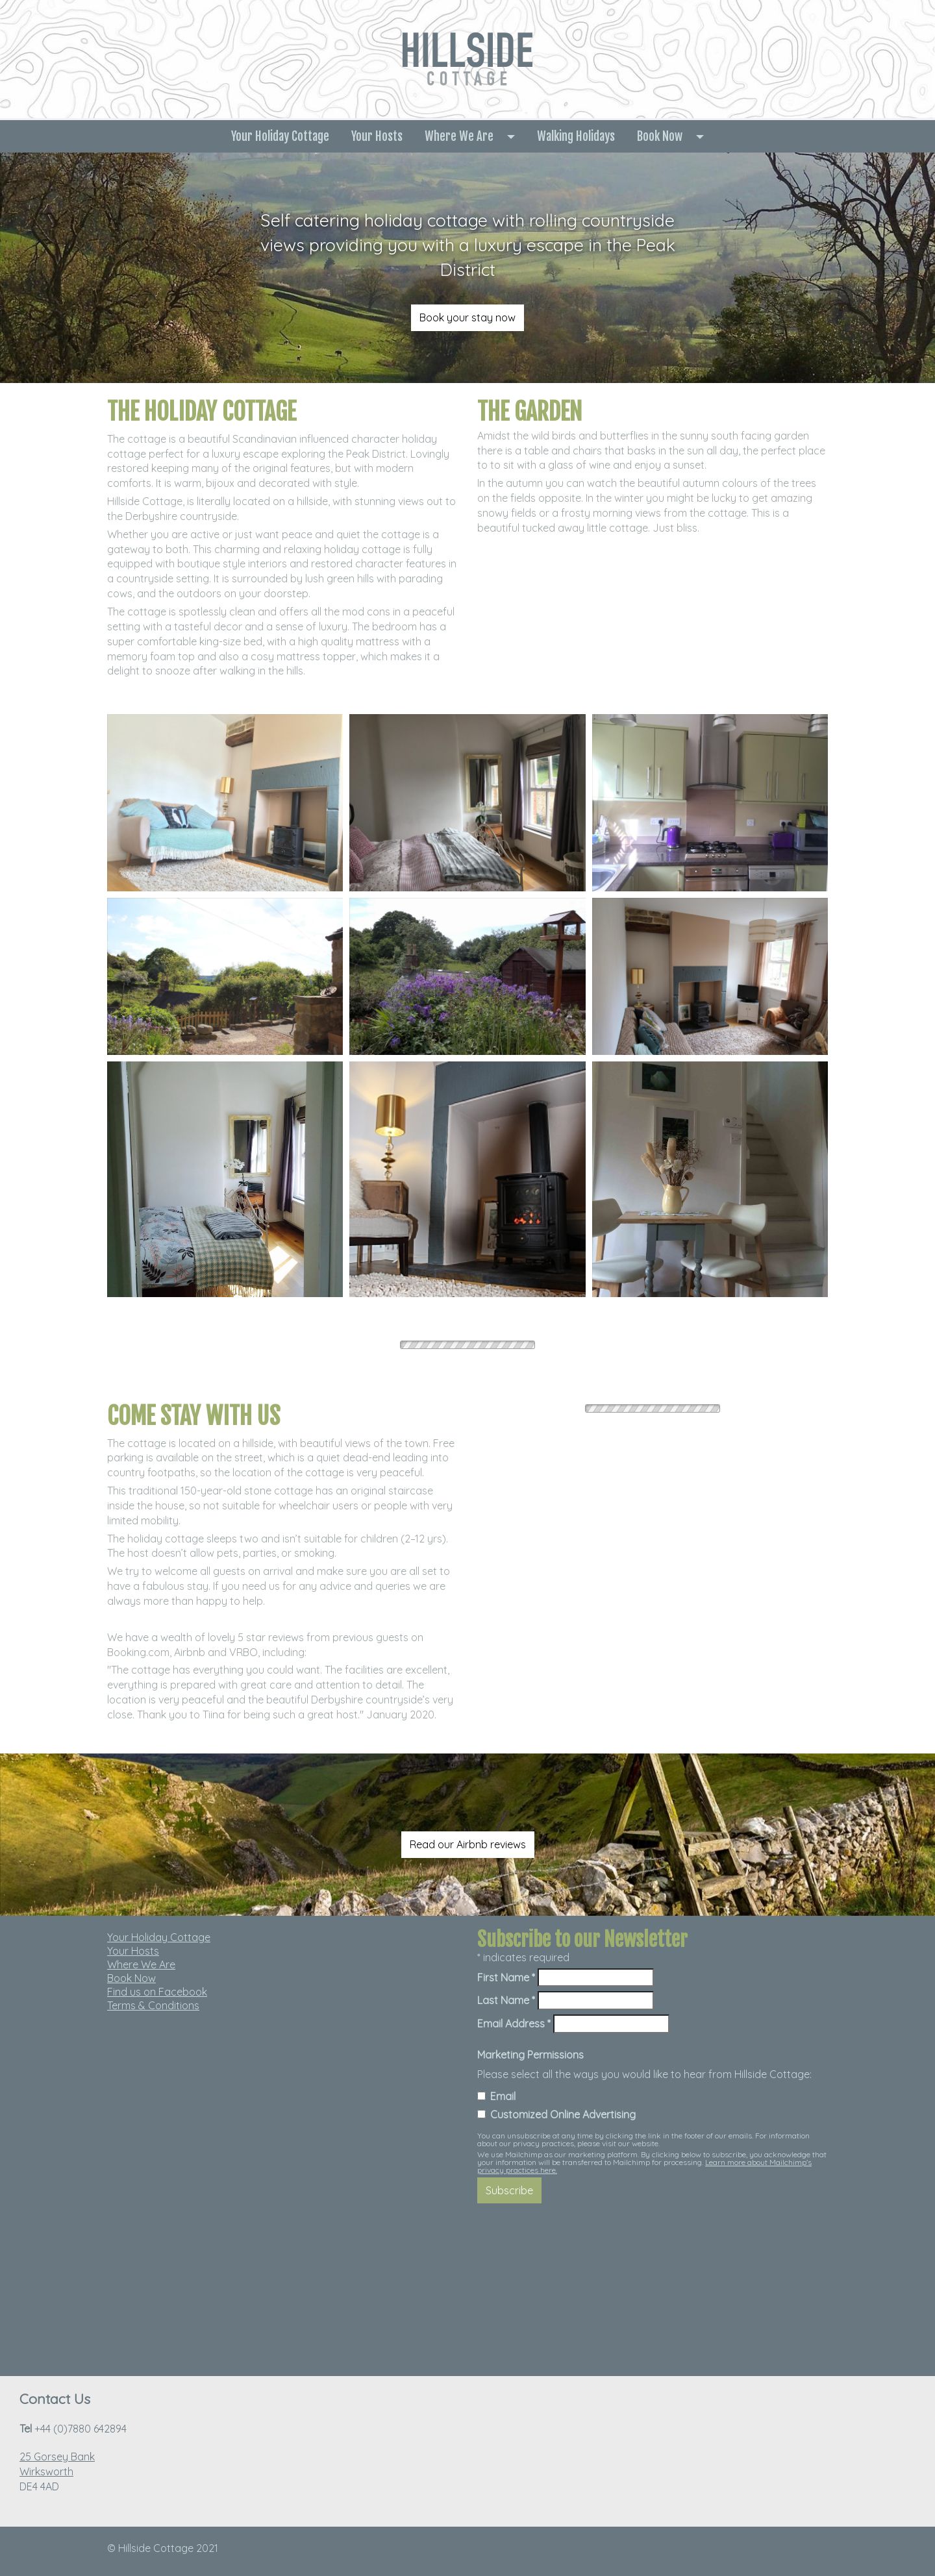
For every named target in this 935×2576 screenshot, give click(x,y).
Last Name (506, 2000)
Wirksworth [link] (46, 2471)
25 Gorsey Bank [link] (57, 2456)
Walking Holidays (576, 136)
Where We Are (459, 136)
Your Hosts (377, 136)
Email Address (514, 2023)
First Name (506, 1977)
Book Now (659, 136)
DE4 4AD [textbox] (57, 2471)
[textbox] (468, 245)
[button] (515, 136)
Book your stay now (467, 317)
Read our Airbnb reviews (468, 1844)
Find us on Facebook (157, 1991)
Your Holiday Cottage (280, 136)
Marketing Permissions (530, 2054)
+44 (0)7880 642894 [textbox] (73, 2428)
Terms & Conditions (153, 2005)
